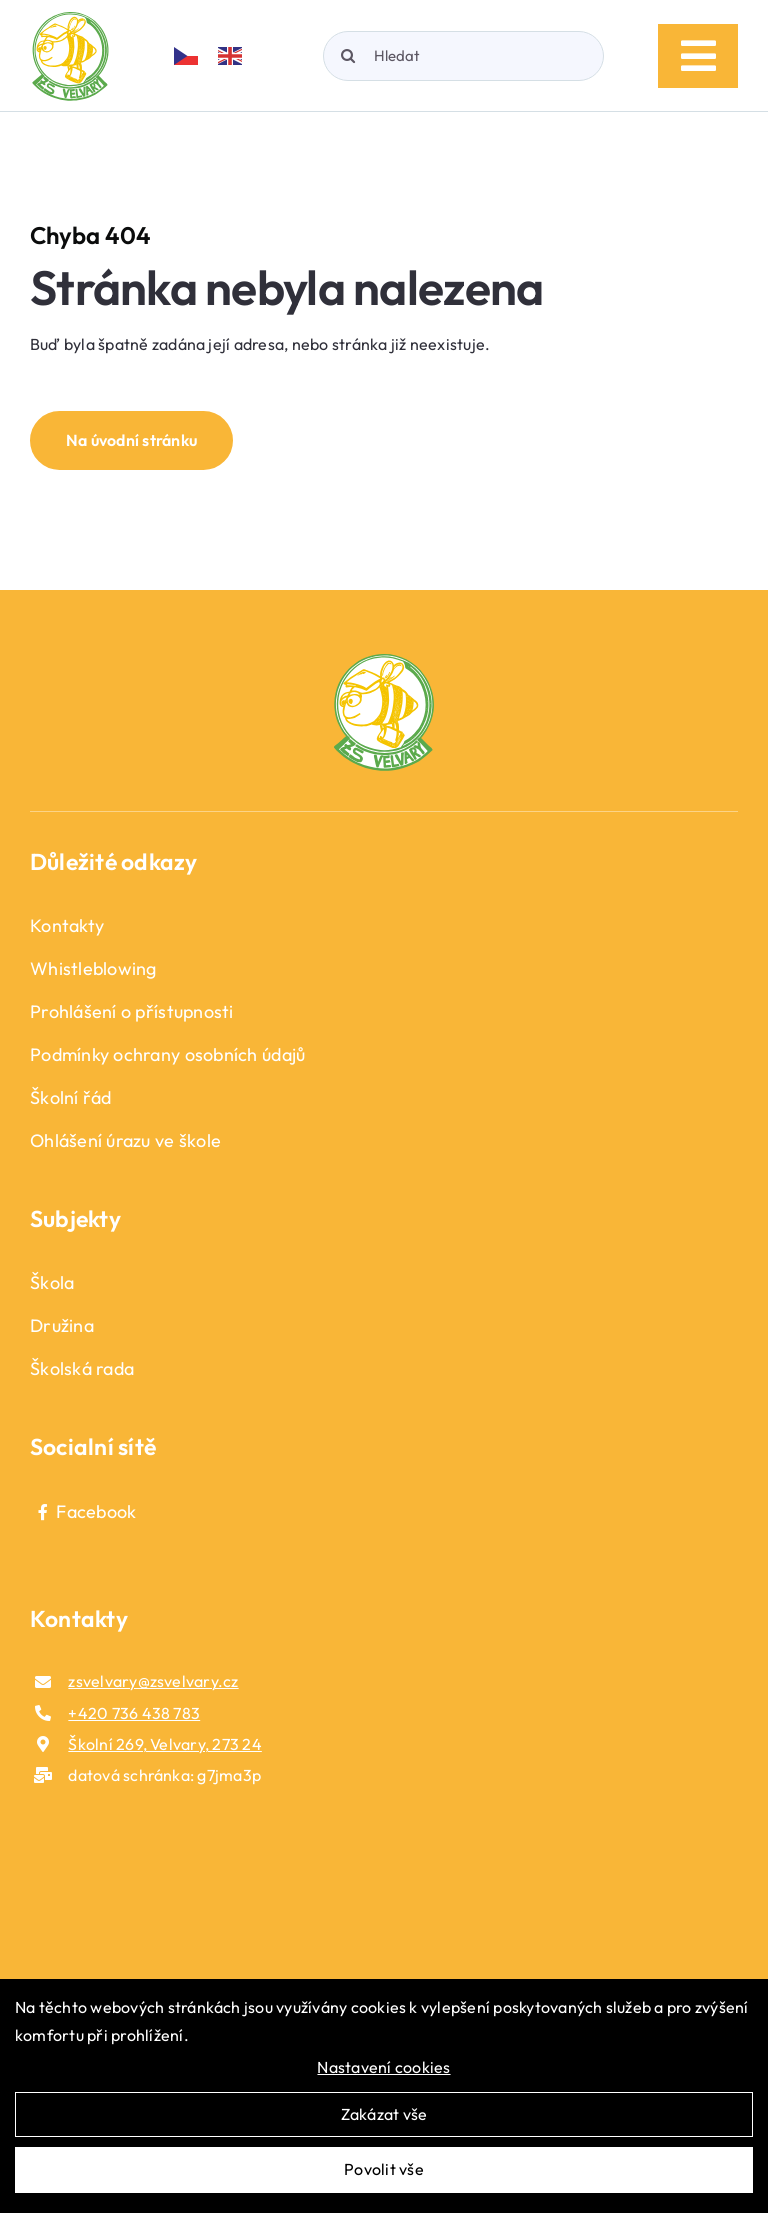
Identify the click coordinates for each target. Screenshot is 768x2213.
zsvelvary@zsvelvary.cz (153, 1681)
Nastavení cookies (383, 2067)
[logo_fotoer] (384, 662)
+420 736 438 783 (134, 1713)
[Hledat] (463, 56)
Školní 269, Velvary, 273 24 (164, 1744)
